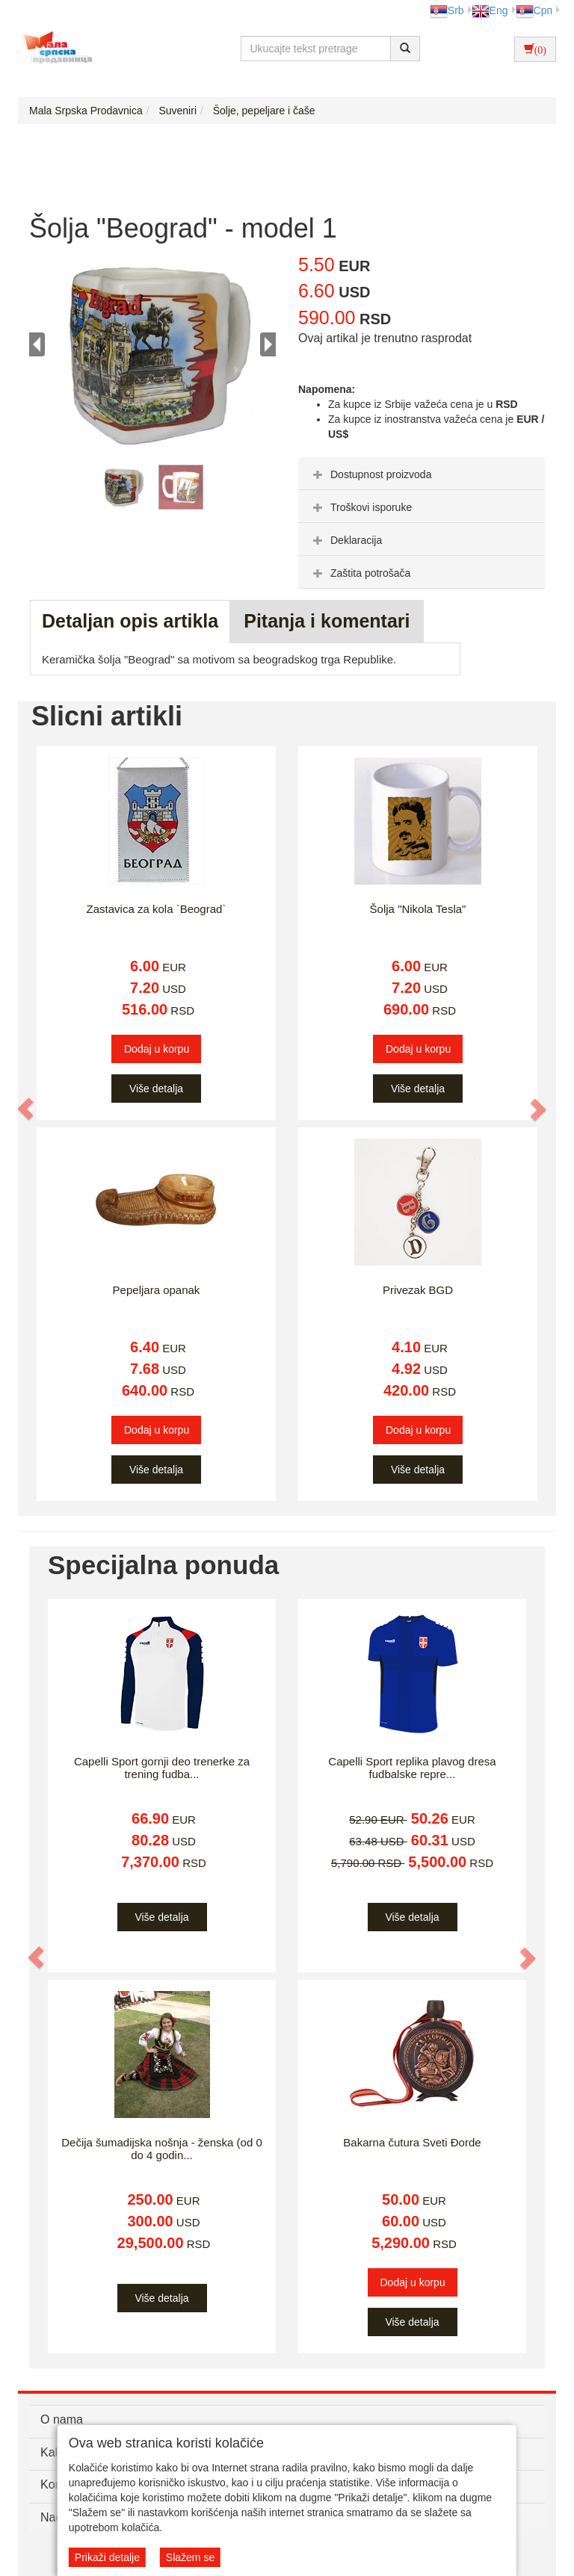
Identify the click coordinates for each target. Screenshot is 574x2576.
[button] (26, 1109)
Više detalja (156, 1089)
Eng (490, 10)
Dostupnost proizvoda (370, 474)
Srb (447, 10)
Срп (534, 10)
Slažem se (190, 2557)
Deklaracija (345, 540)
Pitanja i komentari (327, 620)
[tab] (421, 473)
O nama (61, 2419)
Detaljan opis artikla (130, 620)
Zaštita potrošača (359, 573)
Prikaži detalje (107, 2557)
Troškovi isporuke (360, 507)
